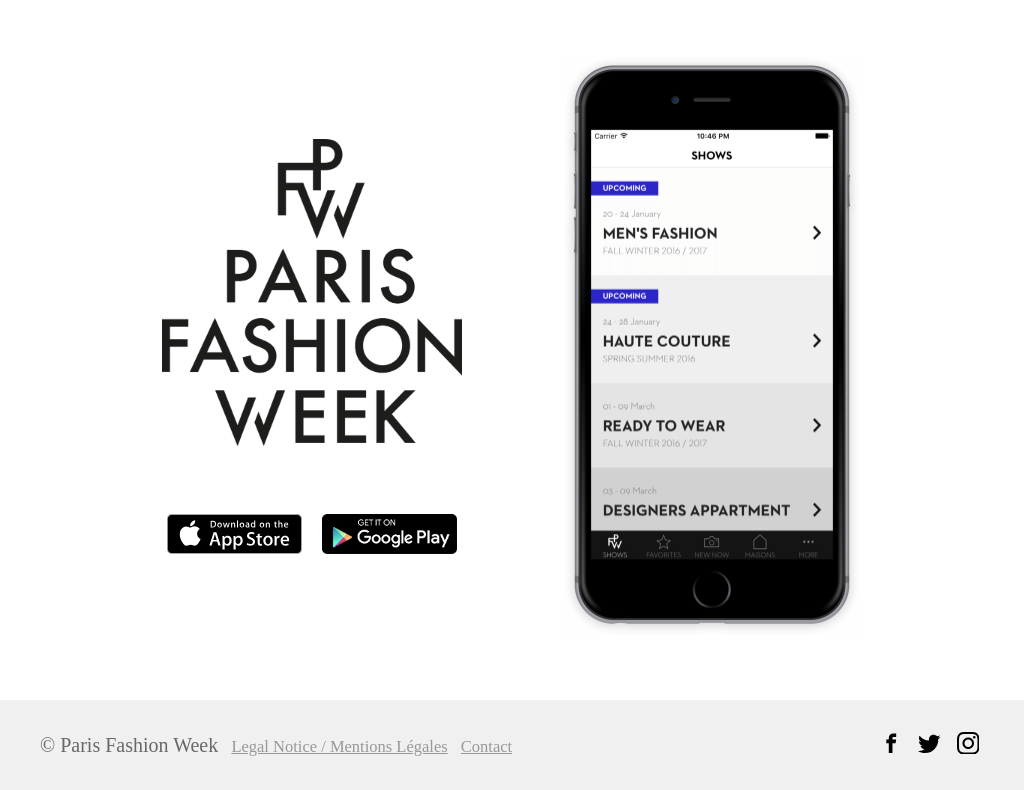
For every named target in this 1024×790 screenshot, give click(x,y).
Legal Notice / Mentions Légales (351, 746)
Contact (509, 746)
